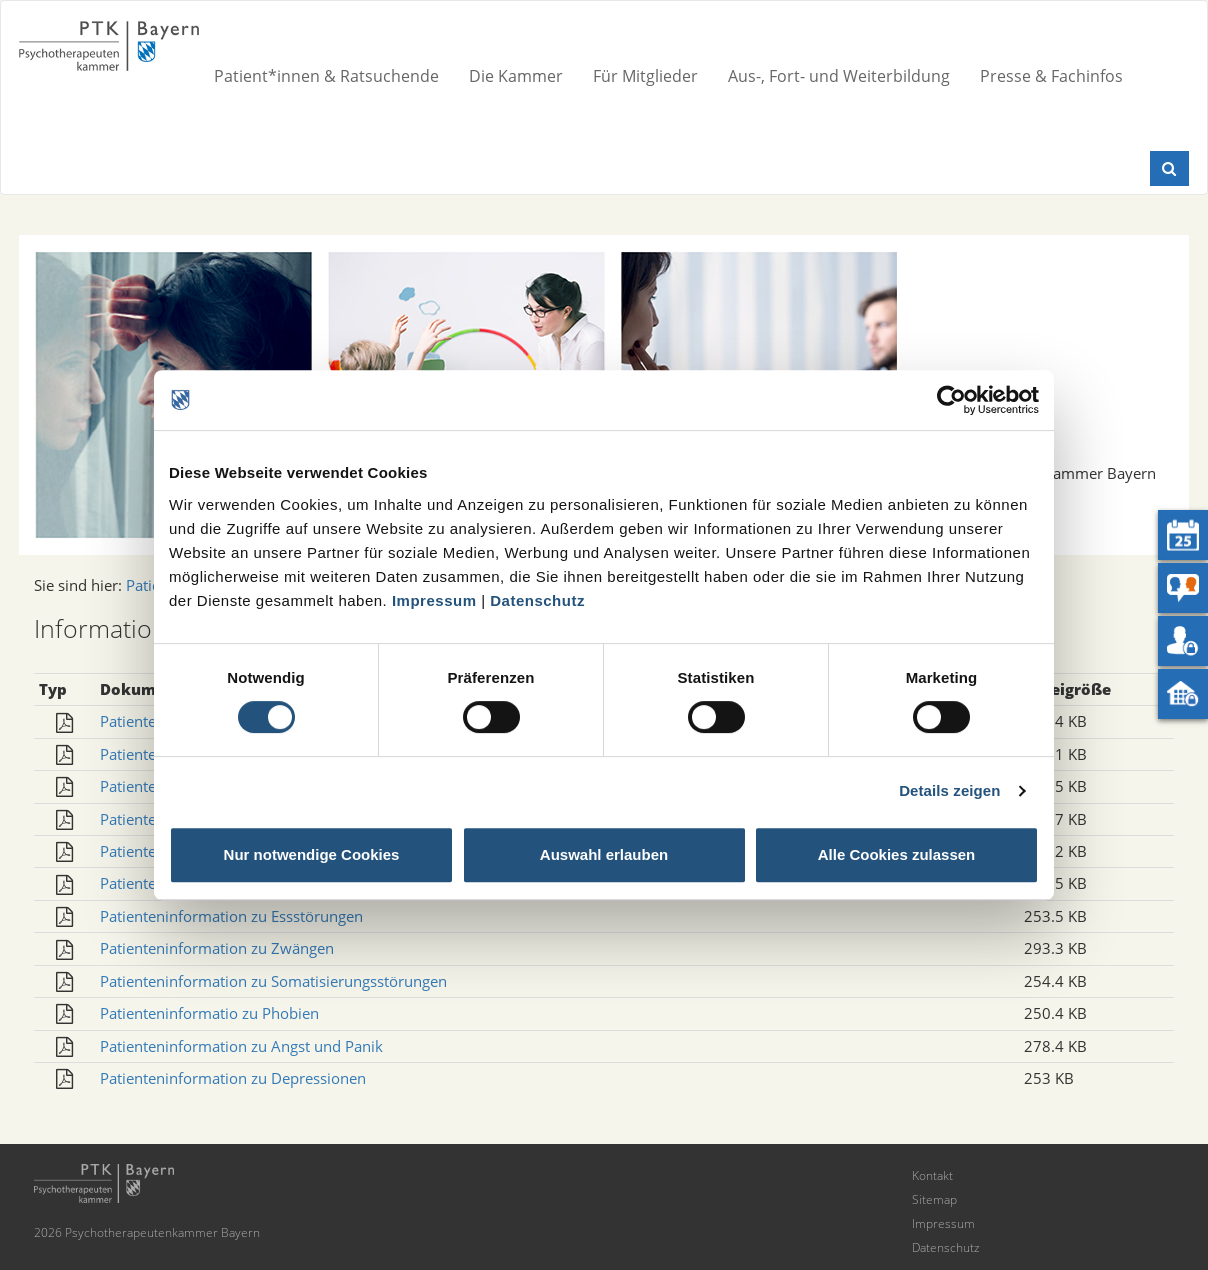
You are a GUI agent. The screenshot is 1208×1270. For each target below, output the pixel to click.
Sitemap (934, 1199)
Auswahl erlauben (604, 854)
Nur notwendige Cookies (312, 854)
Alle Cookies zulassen (897, 854)
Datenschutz (537, 600)
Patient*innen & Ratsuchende (326, 76)
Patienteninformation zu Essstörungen (231, 916)
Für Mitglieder (645, 76)
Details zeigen (949, 790)
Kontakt (932, 1175)
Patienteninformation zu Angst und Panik (241, 1046)
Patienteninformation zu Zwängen (217, 948)
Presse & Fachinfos (1051, 76)
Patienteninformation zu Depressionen (233, 1078)
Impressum (434, 600)
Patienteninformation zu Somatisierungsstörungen (273, 981)
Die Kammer (516, 76)
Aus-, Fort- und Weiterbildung (839, 76)
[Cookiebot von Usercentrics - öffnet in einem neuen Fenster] (951, 400)
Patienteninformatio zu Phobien (209, 1013)
